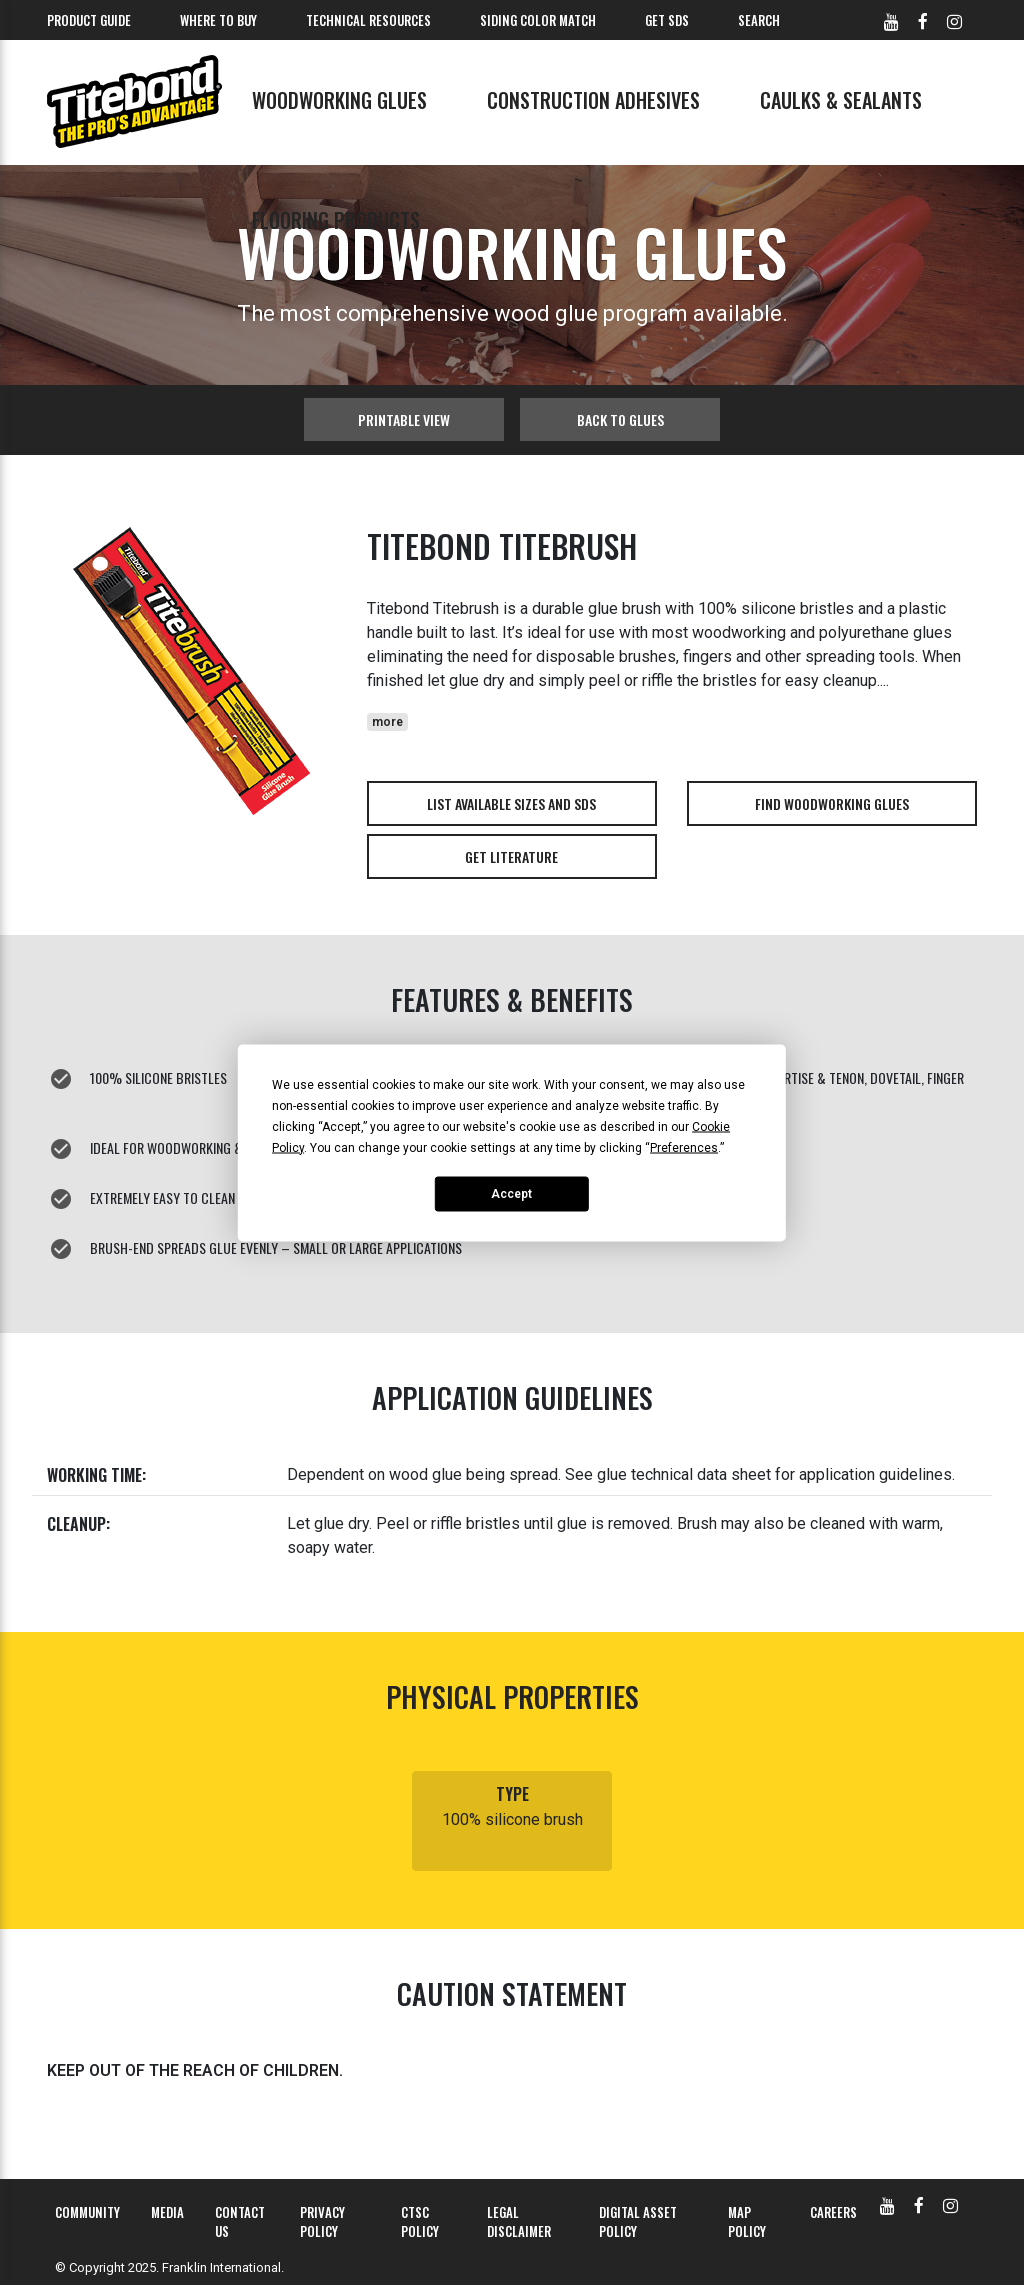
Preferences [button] (684, 1147)
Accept (511, 1194)
